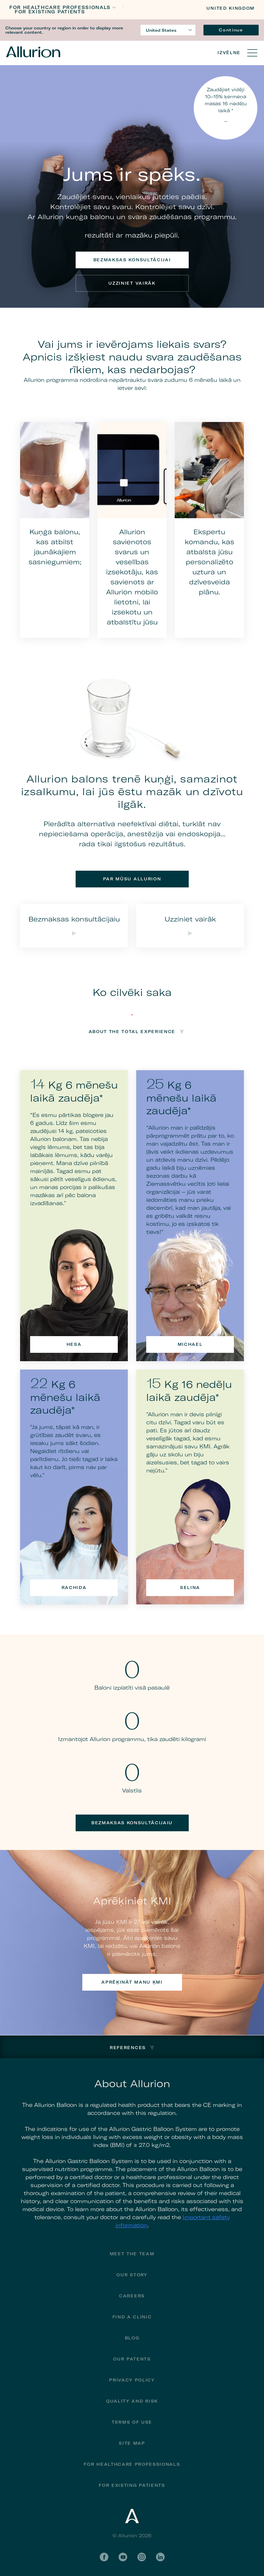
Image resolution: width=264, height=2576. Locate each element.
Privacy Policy (132, 2380)
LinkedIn (160, 2557)
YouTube (122, 2557)
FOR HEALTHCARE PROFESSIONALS (60, 7)
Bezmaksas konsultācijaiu (132, 1822)
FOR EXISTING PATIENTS (50, 12)
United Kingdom (230, 8)
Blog (132, 2337)
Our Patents (132, 2359)
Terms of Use (132, 2422)
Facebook (104, 2557)
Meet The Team (132, 2253)
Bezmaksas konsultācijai (132, 259)
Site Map (132, 2443)
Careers (132, 2295)
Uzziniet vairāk (131, 283)
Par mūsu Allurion (132, 878)
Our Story (131, 2274)
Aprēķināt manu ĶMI (131, 1982)
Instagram (141, 2557)
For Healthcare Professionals (132, 2464)
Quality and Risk (132, 2401)
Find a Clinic (132, 2316)
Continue (231, 29)
